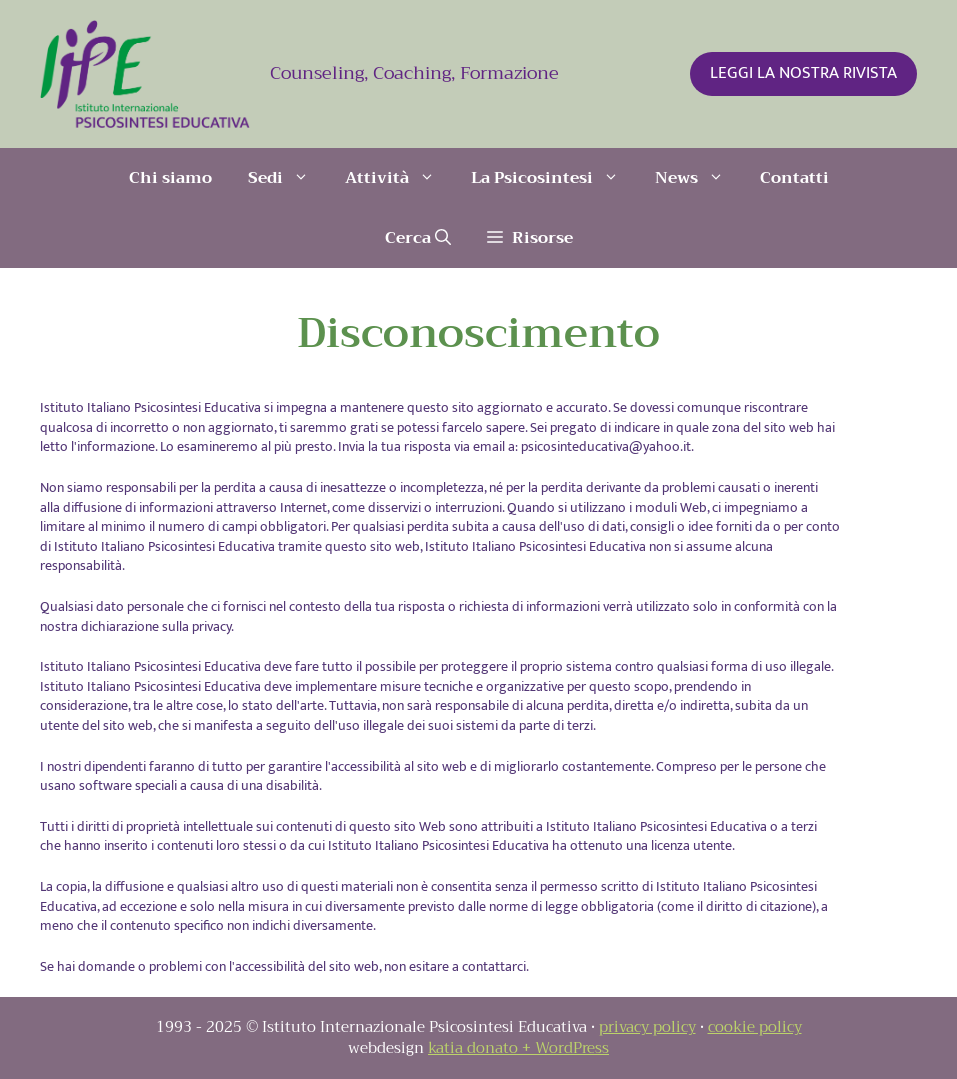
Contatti (794, 178)
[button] (530, 238)
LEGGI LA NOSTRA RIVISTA (803, 73)
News (698, 178)
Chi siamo (170, 178)
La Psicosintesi (554, 178)
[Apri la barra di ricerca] (418, 238)
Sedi (287, 178)
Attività (399, 178)
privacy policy (647, 1027)
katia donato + (481, 1048)
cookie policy (755, 1027)
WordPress (572, 1048)
